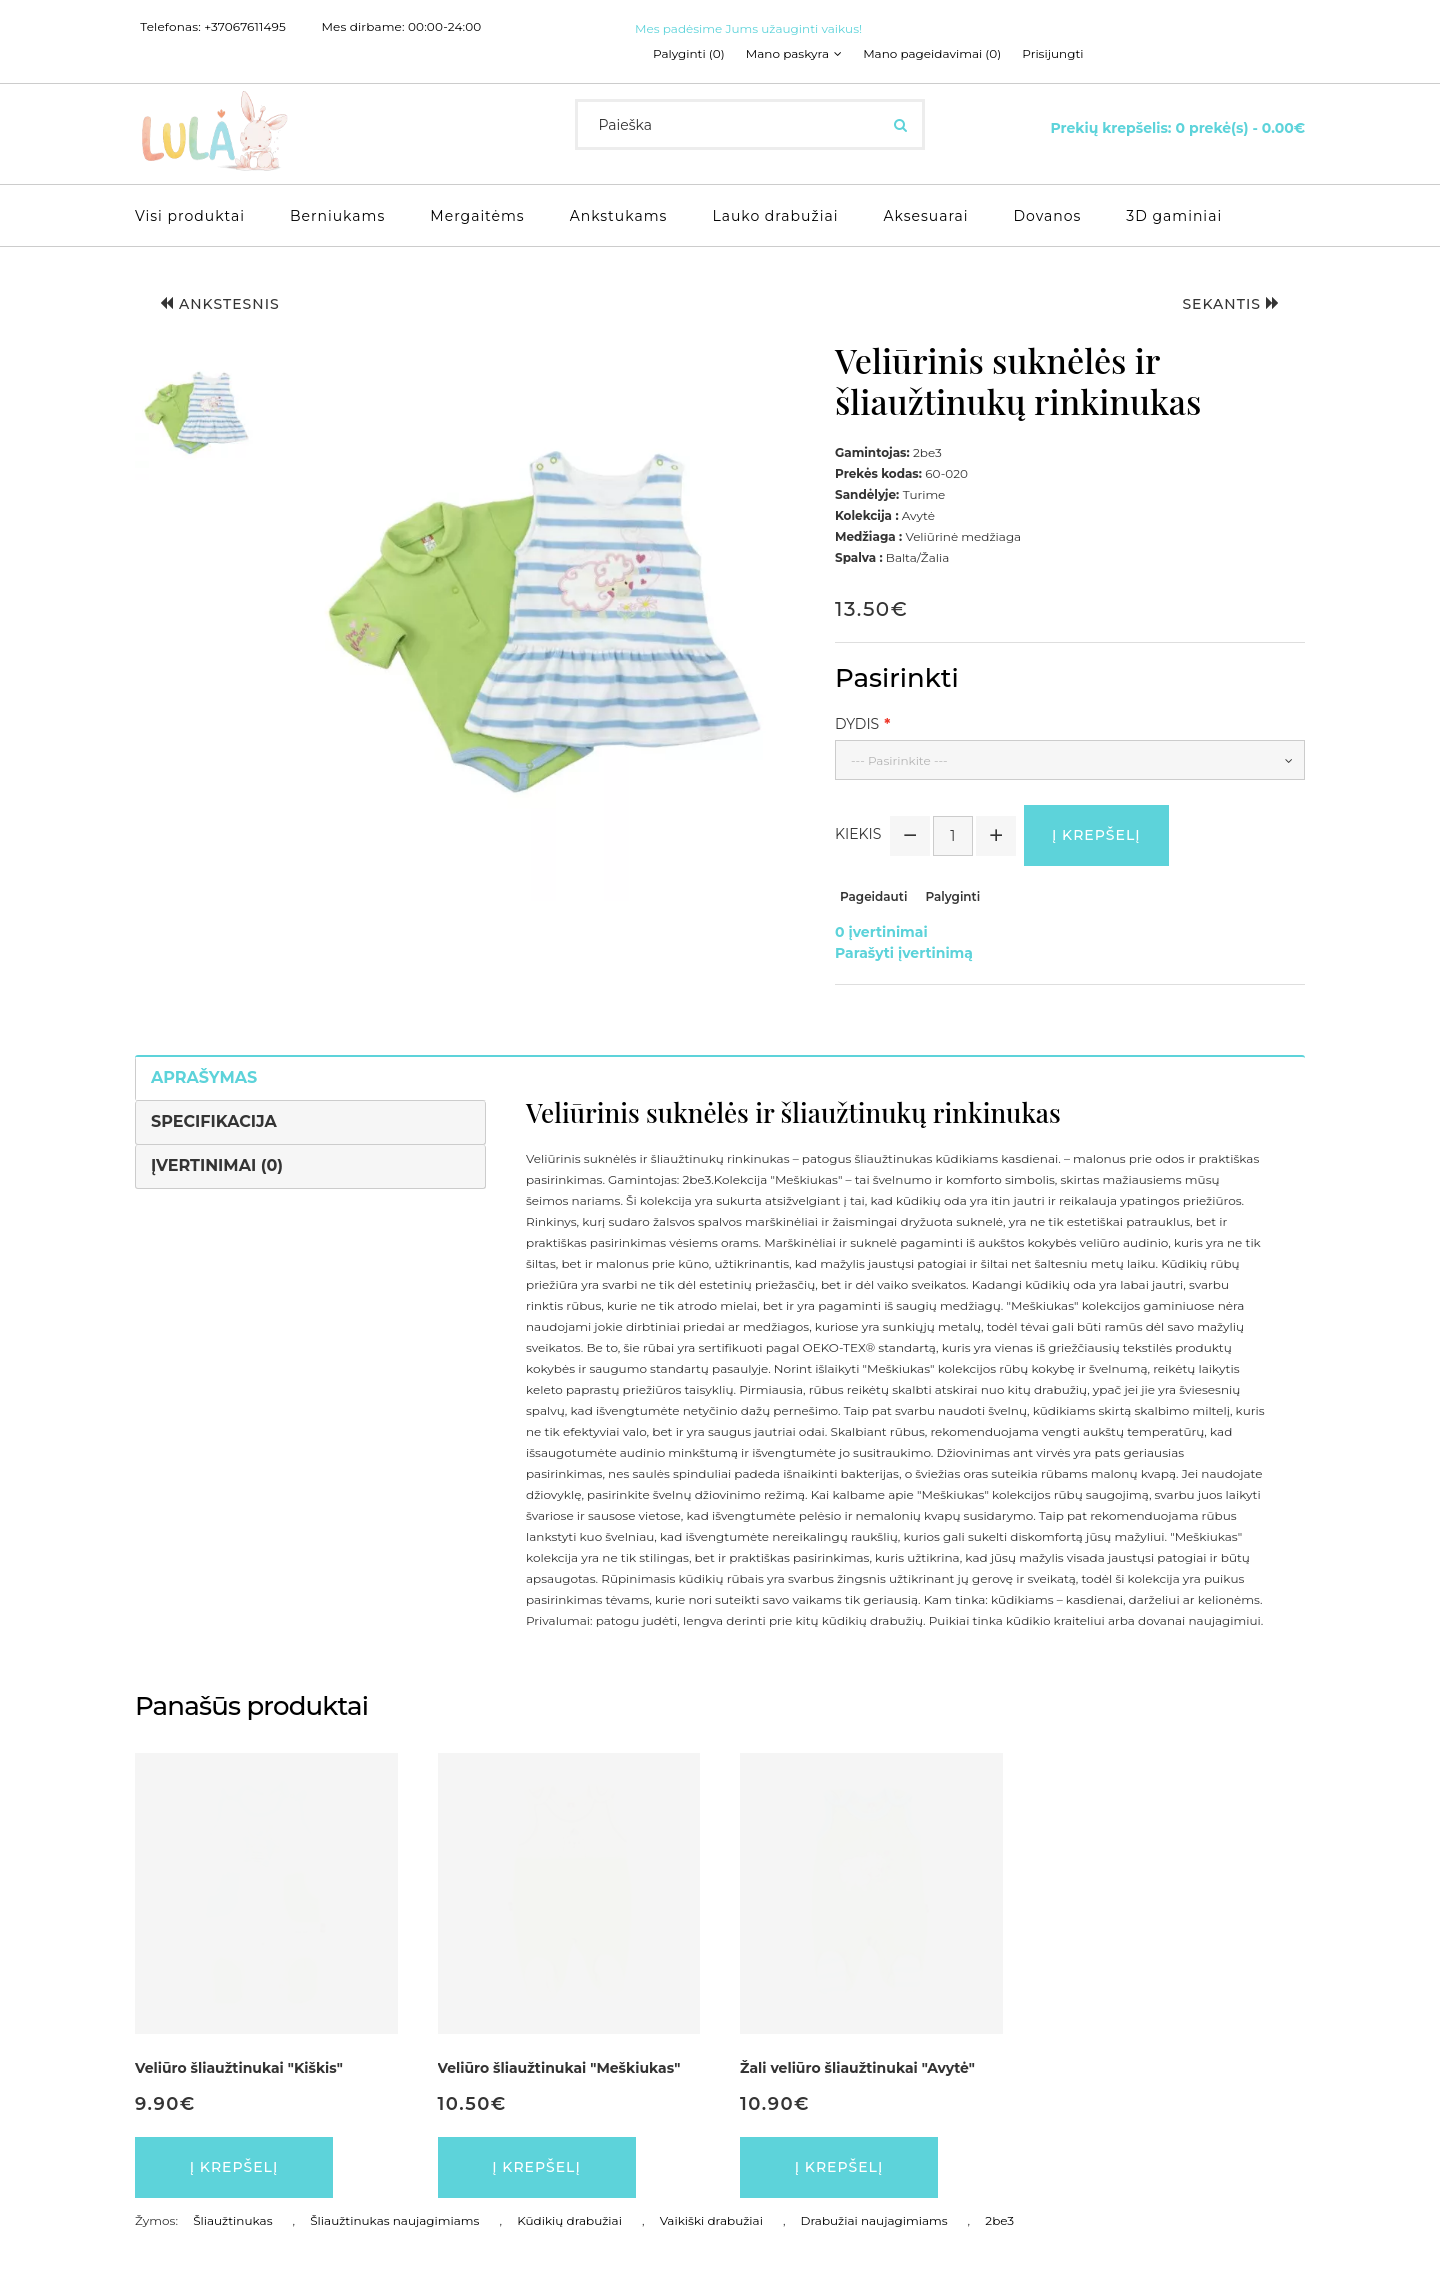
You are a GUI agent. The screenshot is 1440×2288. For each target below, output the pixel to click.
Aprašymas (204, 1077)
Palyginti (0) (689, 54)
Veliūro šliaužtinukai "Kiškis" (239, 2068)
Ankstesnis (220, 304)
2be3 (999, 2220)
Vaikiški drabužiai (711, 2220)
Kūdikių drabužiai (569, 2220)
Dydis (857, 724)
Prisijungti (1052, 54)
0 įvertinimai (881, 932)
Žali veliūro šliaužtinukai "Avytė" (857, 2068)
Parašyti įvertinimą (904, 953)
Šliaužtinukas (232, 2220)
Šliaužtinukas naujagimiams (394, 2220)
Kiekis (858, 834)
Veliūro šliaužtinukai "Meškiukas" (559, 2068)
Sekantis (1231, 304)
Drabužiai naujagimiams (874, 2220)
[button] (197, 413)
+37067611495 (245, 27)
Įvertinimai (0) (217, 1165)
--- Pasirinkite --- (899, 760)
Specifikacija (214, 1121)
